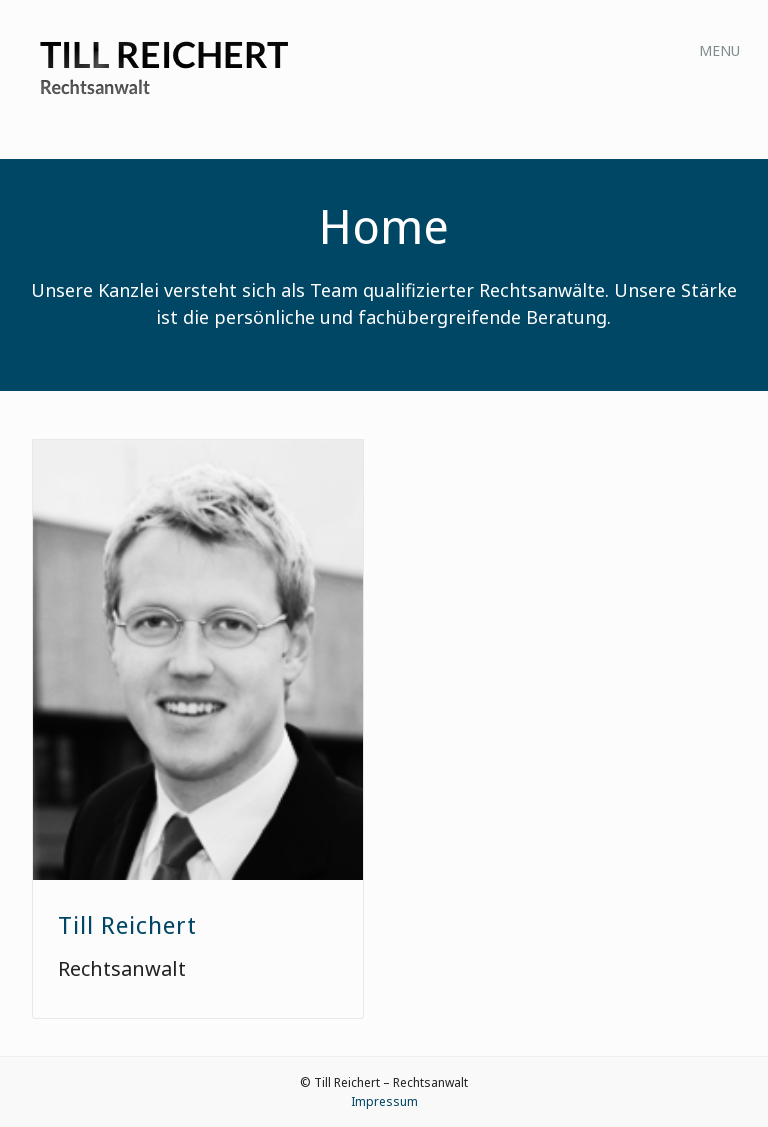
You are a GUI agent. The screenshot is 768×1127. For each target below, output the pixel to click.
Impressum (384, 1101)
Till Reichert (127, 926)
